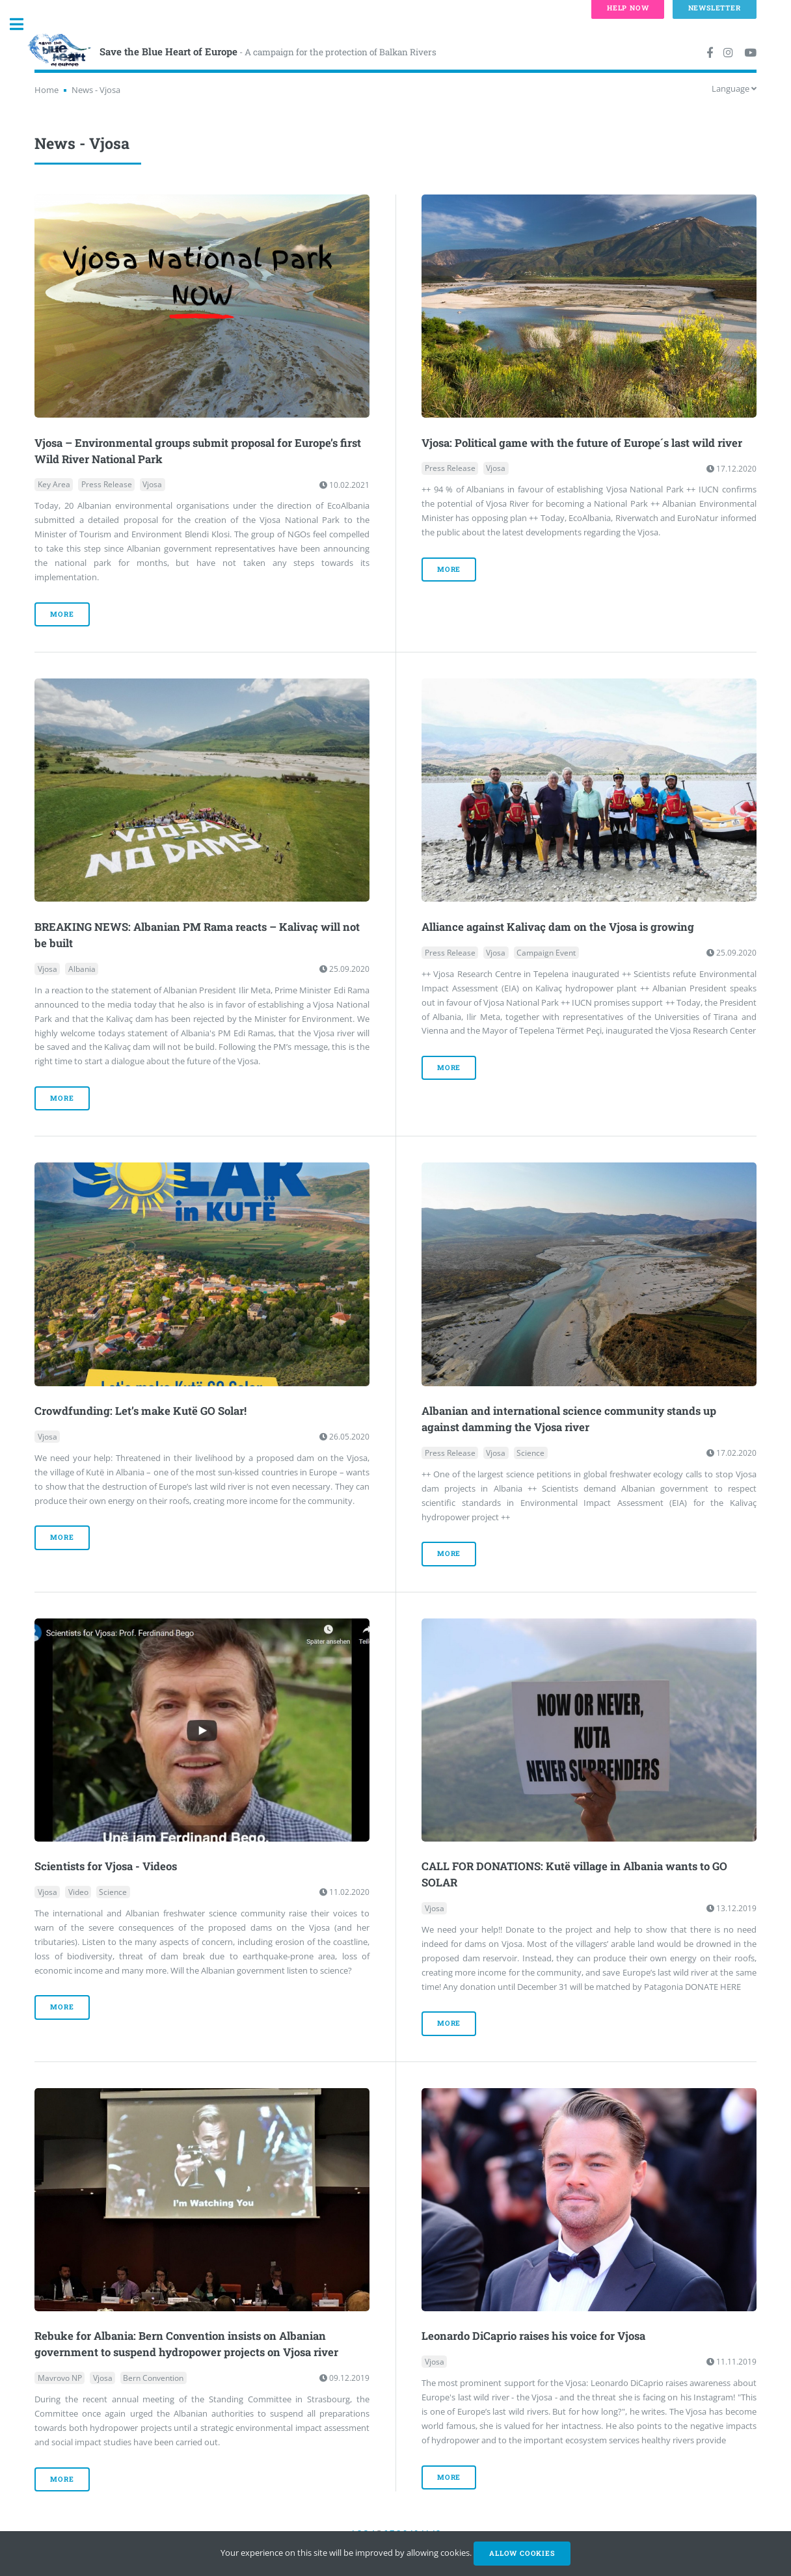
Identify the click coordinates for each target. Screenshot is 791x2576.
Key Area (54, 484)
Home (46, 90)
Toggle (23, 24)
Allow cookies (521, 2553)
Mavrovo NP (60, 2377)
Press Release (106, 484)
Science (530, 1452)
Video (78, 1892)
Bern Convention (153, 2377)
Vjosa (152, 484)
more (62, 614)
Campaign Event (546, 952)
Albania (82, 968)
